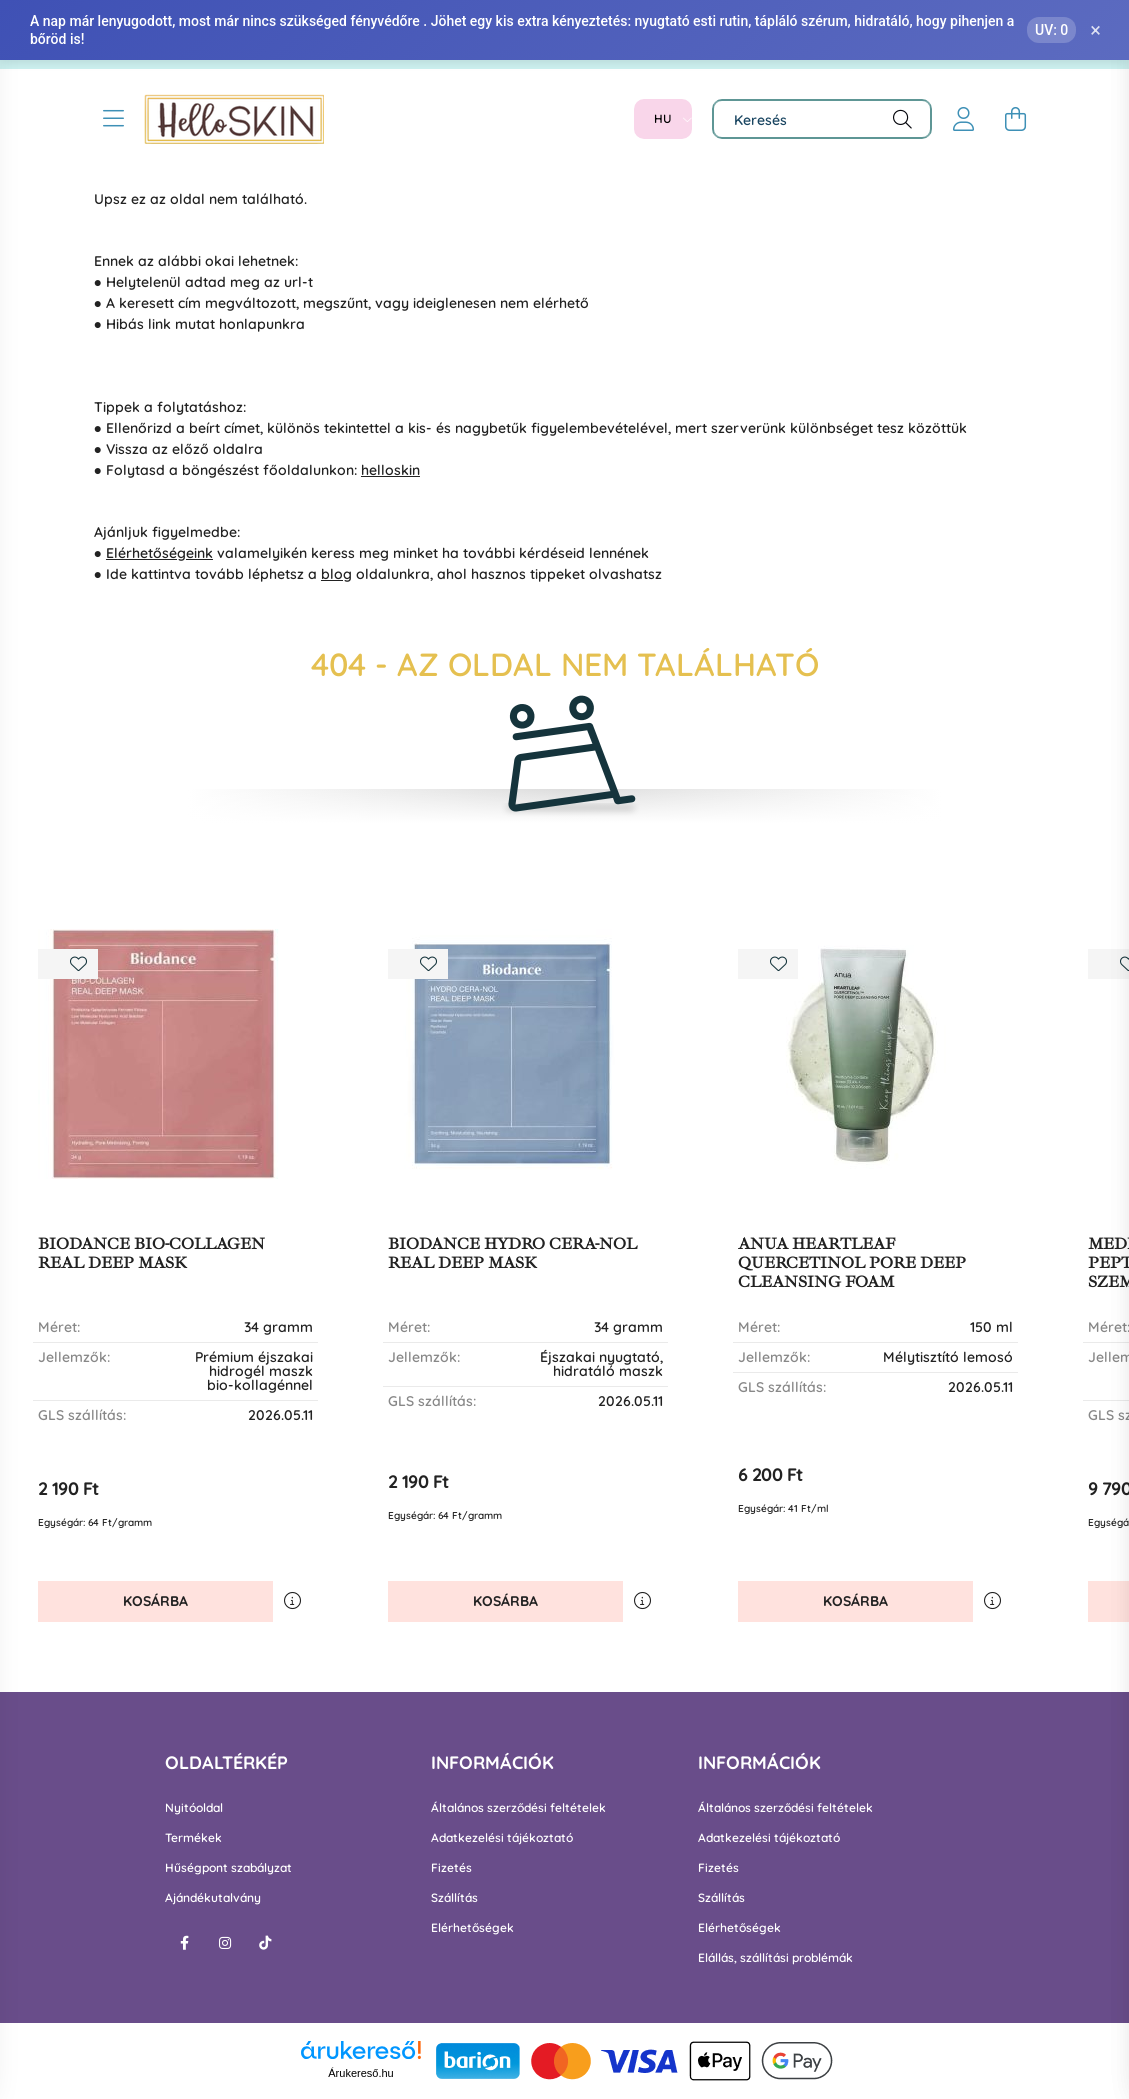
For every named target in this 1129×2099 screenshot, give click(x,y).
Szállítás (454, 1898)
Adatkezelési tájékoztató (502, 1838)
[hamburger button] (114, 119)
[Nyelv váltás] (663, 119)
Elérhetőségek (472, 1928)
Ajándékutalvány (213, 1898)
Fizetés (451, 1868)
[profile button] (964, 119)
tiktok (265, 1943)
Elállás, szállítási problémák (775, 1958)
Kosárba (155, 1601)
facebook (185, 1943)
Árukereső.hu (360, 2073)
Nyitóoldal (194, 1808)
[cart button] (1016, 119)
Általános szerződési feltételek (518, 1808)
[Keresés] (822, 119)
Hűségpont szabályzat (228, 1868)
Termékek (193, 1838)
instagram (225, 1943)
